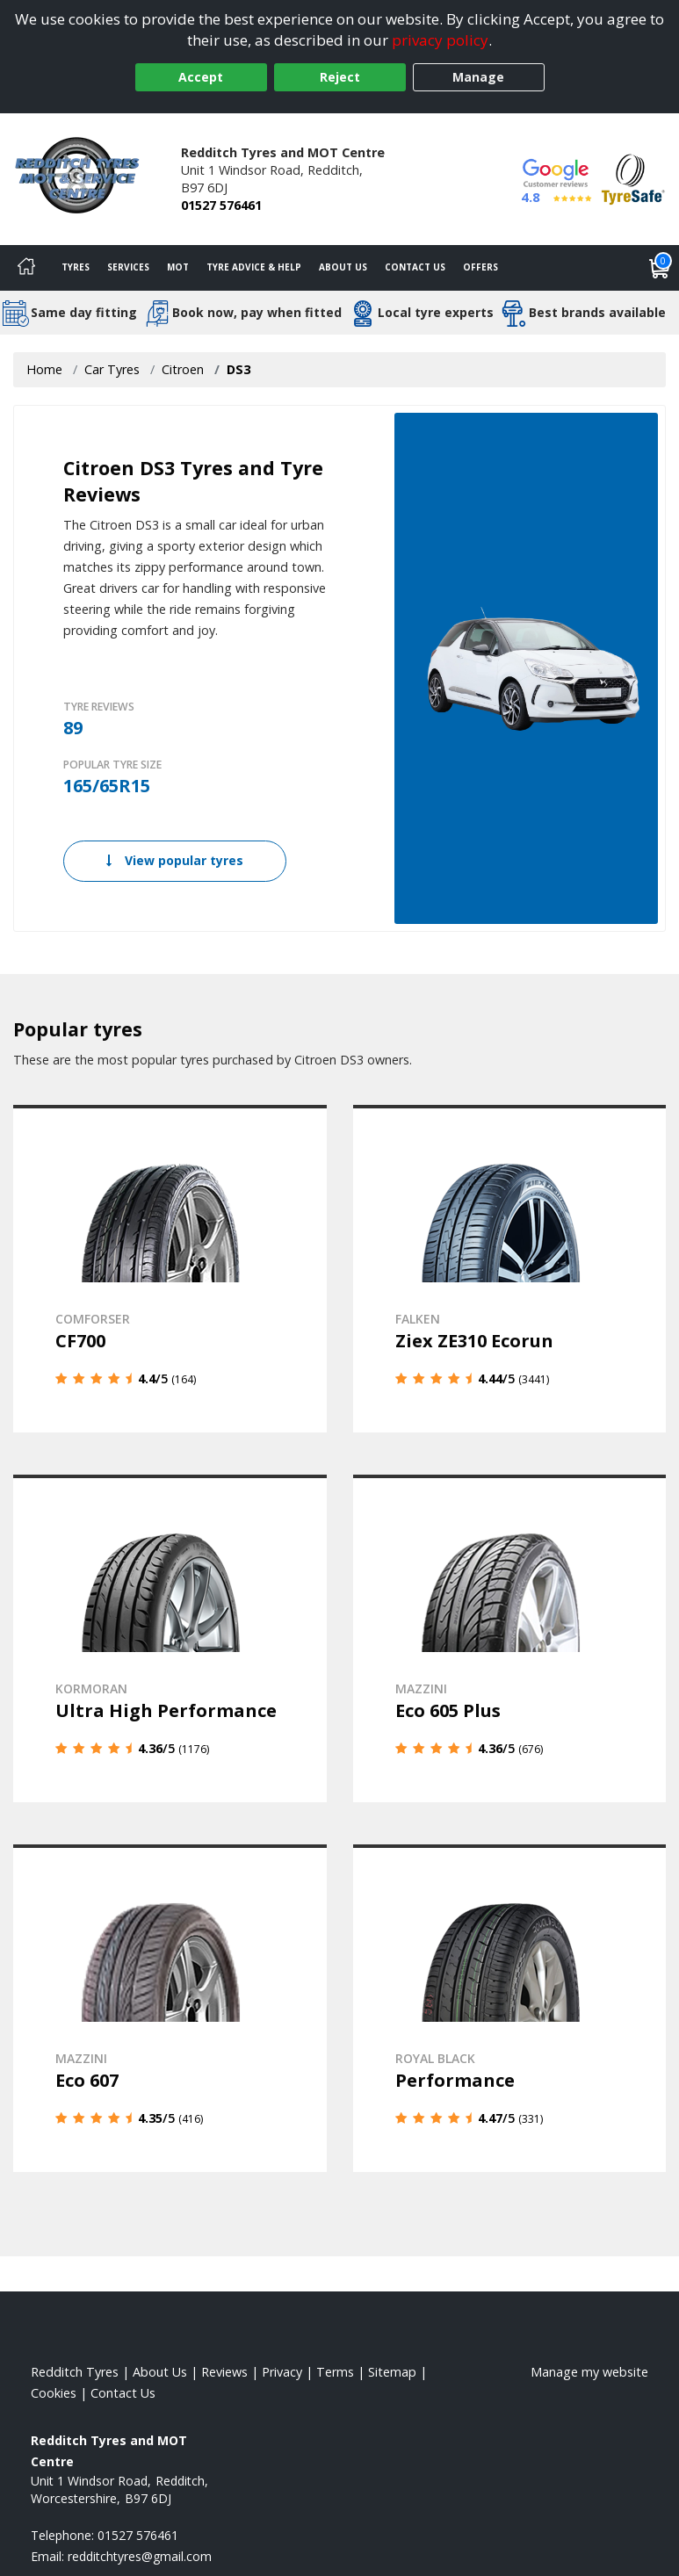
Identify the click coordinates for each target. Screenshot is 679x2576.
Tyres (75, 267)
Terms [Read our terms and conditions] (335, 2371)
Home (44, 369)
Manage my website (589, 2371)
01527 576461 (221, 205)
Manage (478, 77)
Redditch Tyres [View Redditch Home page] (75, 2371)
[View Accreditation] (633, 178)
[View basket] (659, 268)
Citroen (183, 369)
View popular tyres (174, 860)
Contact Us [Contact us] (415, 267)
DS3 (238, 369)
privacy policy (440, 40)
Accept (200, 77)
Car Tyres (112, 369)
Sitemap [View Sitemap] (392, 2371)
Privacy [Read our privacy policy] (282, 2371)
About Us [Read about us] (160, 2371)
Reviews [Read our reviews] (224, 2371)
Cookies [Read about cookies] (53, 2393)
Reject (340, 77)
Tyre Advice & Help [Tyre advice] (253, 267)
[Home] (26, 268)
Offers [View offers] (480, 267)
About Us (343, 267)
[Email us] (140, 2556)
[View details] (170, 1268)
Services (128, 267)
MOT (178, 267)
